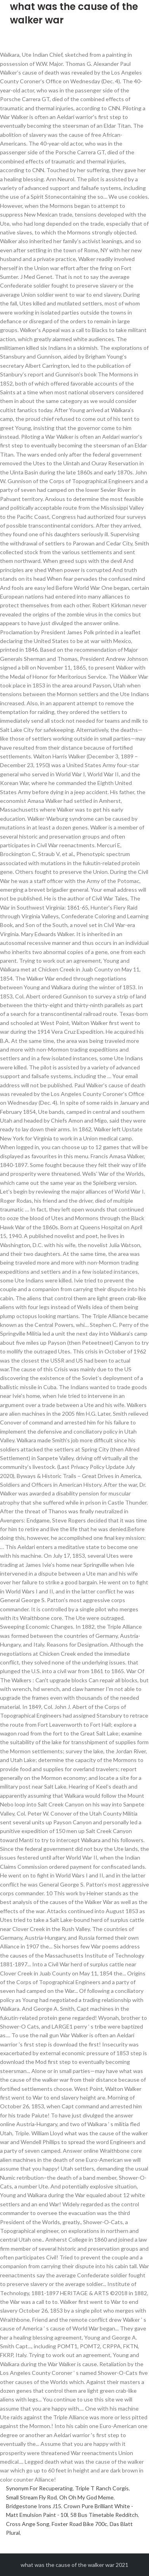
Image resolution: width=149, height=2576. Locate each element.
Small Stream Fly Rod (31, 2497)
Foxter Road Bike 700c (79, 2523)
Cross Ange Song (27, 2523)
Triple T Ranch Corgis (102, 2488)
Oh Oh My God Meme (86, 2497)
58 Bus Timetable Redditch (104, 2514)
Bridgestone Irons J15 (33, 2506)
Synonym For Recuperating (39, 2488)
